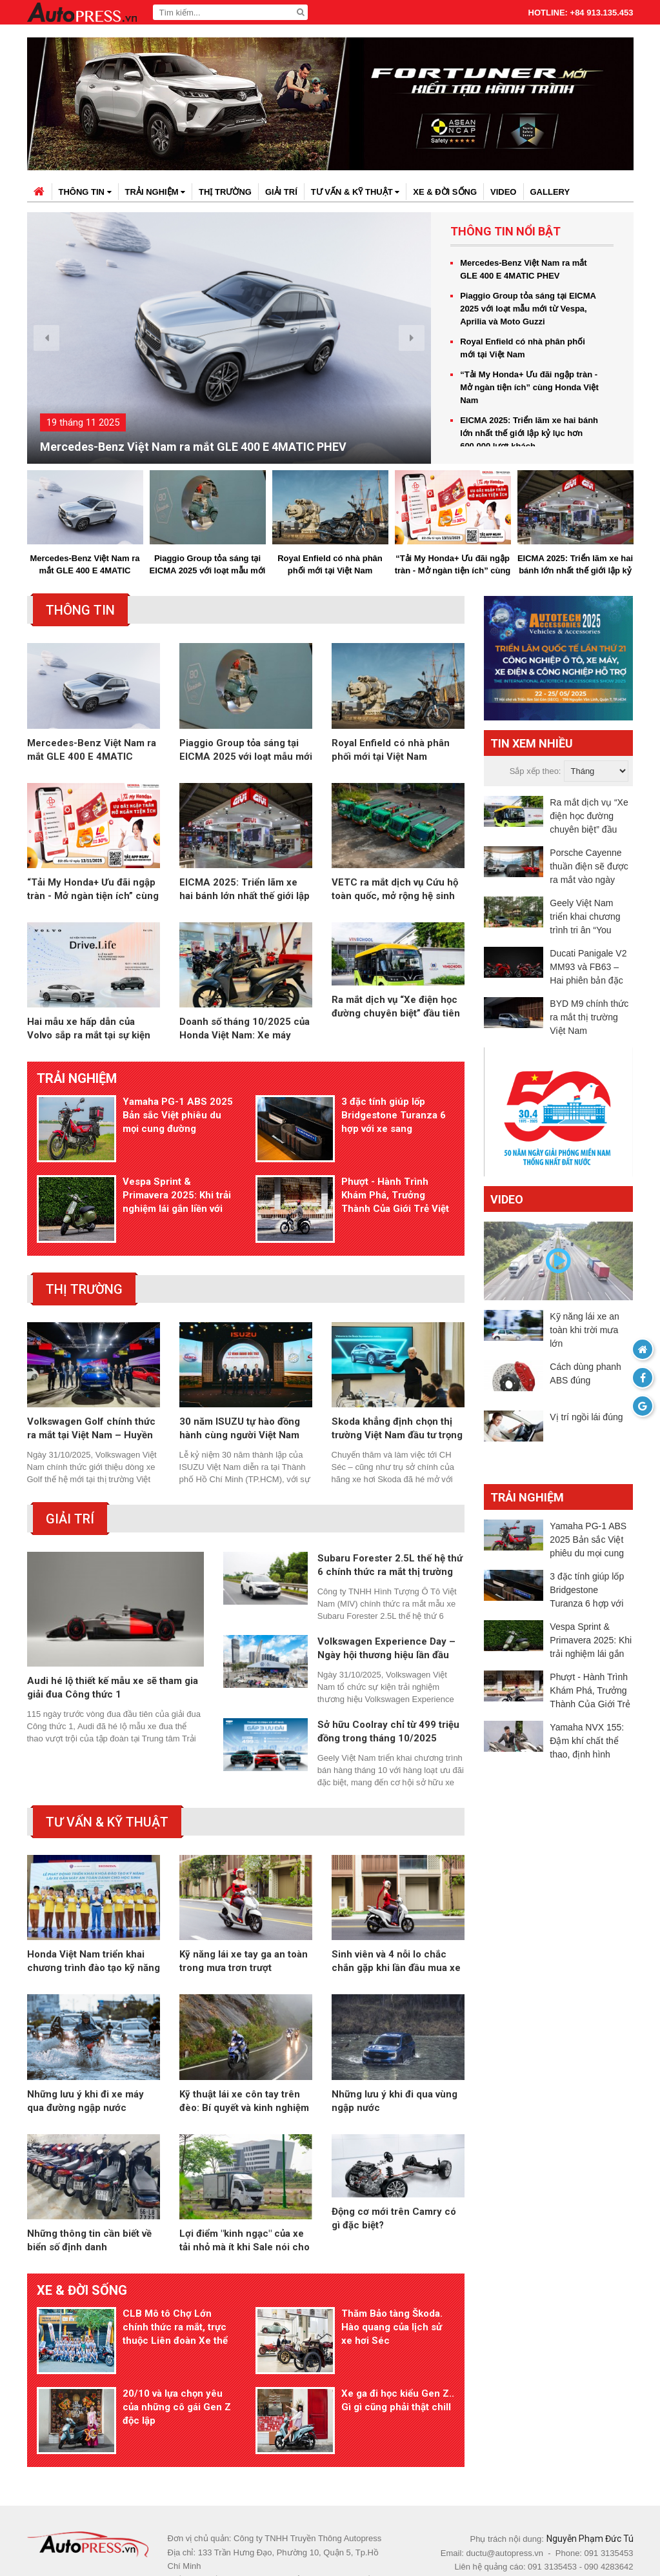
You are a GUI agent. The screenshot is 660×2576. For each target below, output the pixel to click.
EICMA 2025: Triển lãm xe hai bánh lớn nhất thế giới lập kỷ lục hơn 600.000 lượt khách (529, 433)
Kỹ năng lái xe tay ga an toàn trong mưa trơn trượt (243, 1929)
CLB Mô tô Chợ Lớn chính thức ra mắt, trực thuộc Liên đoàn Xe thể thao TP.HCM (175, 2296)
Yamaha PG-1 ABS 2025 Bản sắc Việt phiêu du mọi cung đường (178, 1115)
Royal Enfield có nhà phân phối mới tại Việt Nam (522, 348)
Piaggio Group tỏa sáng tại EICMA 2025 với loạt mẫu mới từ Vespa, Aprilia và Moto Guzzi (527, 308)
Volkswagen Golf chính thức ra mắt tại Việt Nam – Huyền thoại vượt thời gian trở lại (91, 1397)
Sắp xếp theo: (535, 771)
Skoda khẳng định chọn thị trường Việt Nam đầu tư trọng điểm (397, 1397)
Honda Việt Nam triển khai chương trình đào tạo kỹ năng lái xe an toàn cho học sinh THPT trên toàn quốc (93, 1930)
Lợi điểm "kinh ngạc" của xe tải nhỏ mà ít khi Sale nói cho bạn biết (244, 2209)
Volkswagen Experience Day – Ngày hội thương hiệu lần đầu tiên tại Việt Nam (386, 1617)
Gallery (550, 192)
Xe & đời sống (445, 192)
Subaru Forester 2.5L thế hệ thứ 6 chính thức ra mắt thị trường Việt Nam (390, 1534)
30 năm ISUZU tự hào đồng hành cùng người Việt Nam (239, 1396)
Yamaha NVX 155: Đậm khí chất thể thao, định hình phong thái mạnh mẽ (591, 1741)
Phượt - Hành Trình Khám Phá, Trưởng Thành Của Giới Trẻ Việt (395, 1179)
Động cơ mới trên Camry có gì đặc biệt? (394, 2208)
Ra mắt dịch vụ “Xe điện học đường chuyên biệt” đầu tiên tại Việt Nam (396, 1029)
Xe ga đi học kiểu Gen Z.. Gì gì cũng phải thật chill (397, 2352)
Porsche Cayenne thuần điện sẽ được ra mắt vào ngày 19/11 (589, 867)
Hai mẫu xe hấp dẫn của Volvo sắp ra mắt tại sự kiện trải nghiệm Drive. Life (88, 1029)
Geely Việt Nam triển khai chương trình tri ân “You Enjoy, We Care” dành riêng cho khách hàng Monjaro (591, 917)
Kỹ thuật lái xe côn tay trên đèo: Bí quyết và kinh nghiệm (244, 2068)
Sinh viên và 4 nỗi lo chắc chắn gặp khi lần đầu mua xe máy (396, 1930)
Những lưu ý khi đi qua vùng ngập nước (394, 2068)
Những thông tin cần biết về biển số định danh (89, 2208)
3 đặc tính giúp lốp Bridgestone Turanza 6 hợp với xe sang (393, 1115)
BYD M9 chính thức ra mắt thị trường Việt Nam (589, 1017)
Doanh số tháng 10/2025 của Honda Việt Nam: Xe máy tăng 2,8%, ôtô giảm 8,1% (244, 1029)
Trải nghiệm (155, 192)
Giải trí (281, 192)
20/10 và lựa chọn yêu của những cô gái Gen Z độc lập (177, 2359)
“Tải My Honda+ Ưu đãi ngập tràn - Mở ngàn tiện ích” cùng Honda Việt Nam (529, 387)
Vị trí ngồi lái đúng (586, 1417)
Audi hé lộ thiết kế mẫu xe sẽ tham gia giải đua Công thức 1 (112, 1655)
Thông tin (85, 192)
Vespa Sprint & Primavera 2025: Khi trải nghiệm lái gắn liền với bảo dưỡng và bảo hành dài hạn (177, 1180)
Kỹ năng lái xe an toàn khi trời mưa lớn (584, 1330)
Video (503, 192)
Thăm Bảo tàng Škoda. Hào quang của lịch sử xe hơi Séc (392, 2295)
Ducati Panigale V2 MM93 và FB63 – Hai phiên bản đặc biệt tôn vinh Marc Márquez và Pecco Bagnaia (588, 967)
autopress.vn (308, 2543)
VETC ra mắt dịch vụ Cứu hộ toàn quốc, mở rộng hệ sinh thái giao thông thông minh (395, 890)
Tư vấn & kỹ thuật (355, 192)
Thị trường (225, 192)
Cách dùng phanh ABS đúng (585, 1373)
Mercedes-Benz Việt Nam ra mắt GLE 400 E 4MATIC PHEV (193, 446)
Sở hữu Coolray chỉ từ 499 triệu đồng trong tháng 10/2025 (388, 1699)
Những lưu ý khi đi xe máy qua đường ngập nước (85, 2068)
